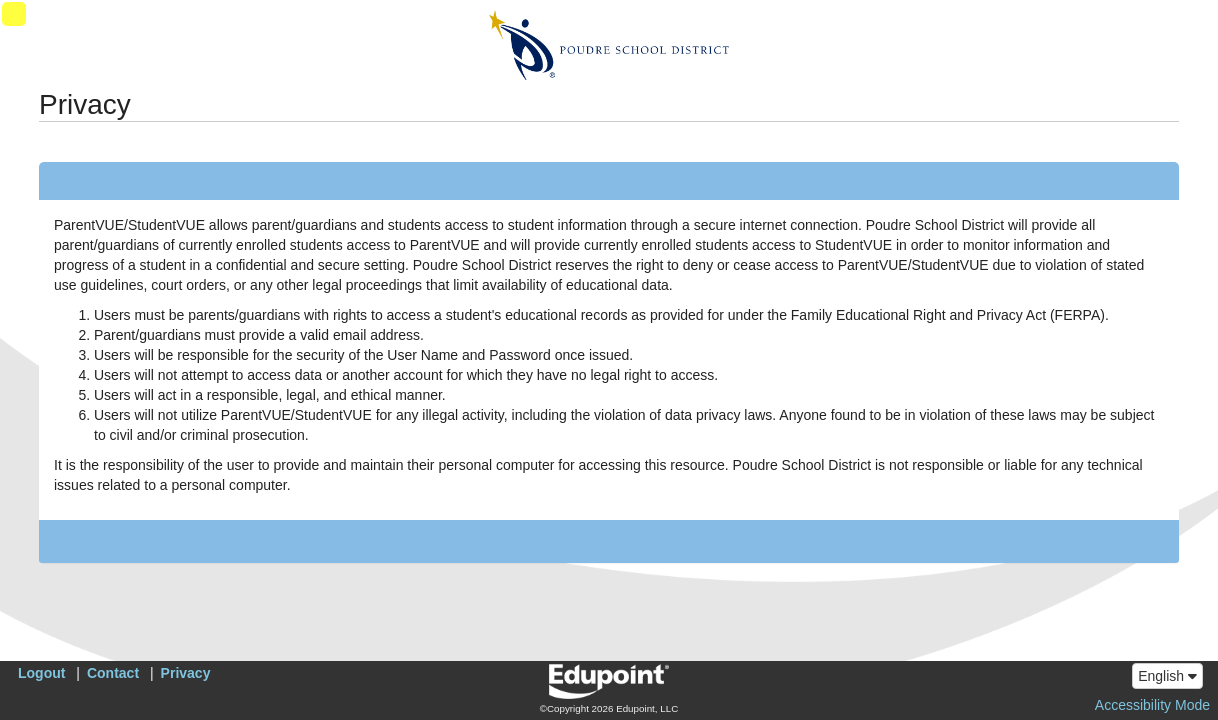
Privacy (186, 673)
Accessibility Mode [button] (1152, 705)
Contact (113, 673)
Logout (41, 673)
